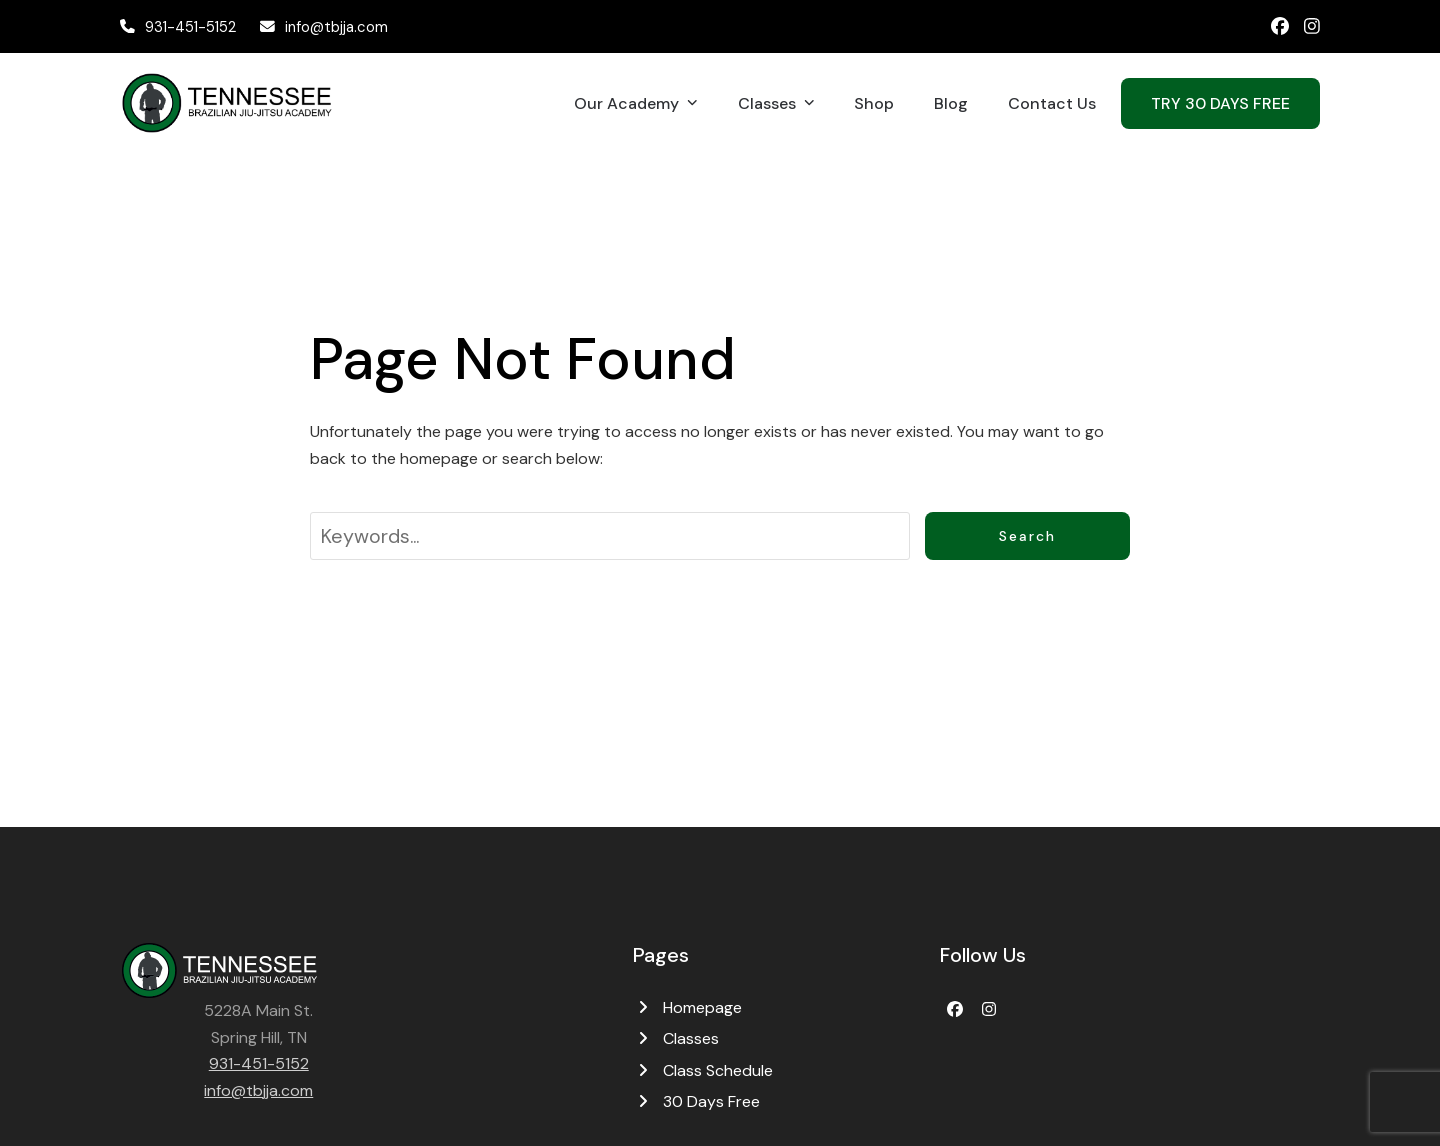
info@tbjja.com (336, 27)
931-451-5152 (190, 27)
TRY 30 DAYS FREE (1220, 103)
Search (1027, 536)
